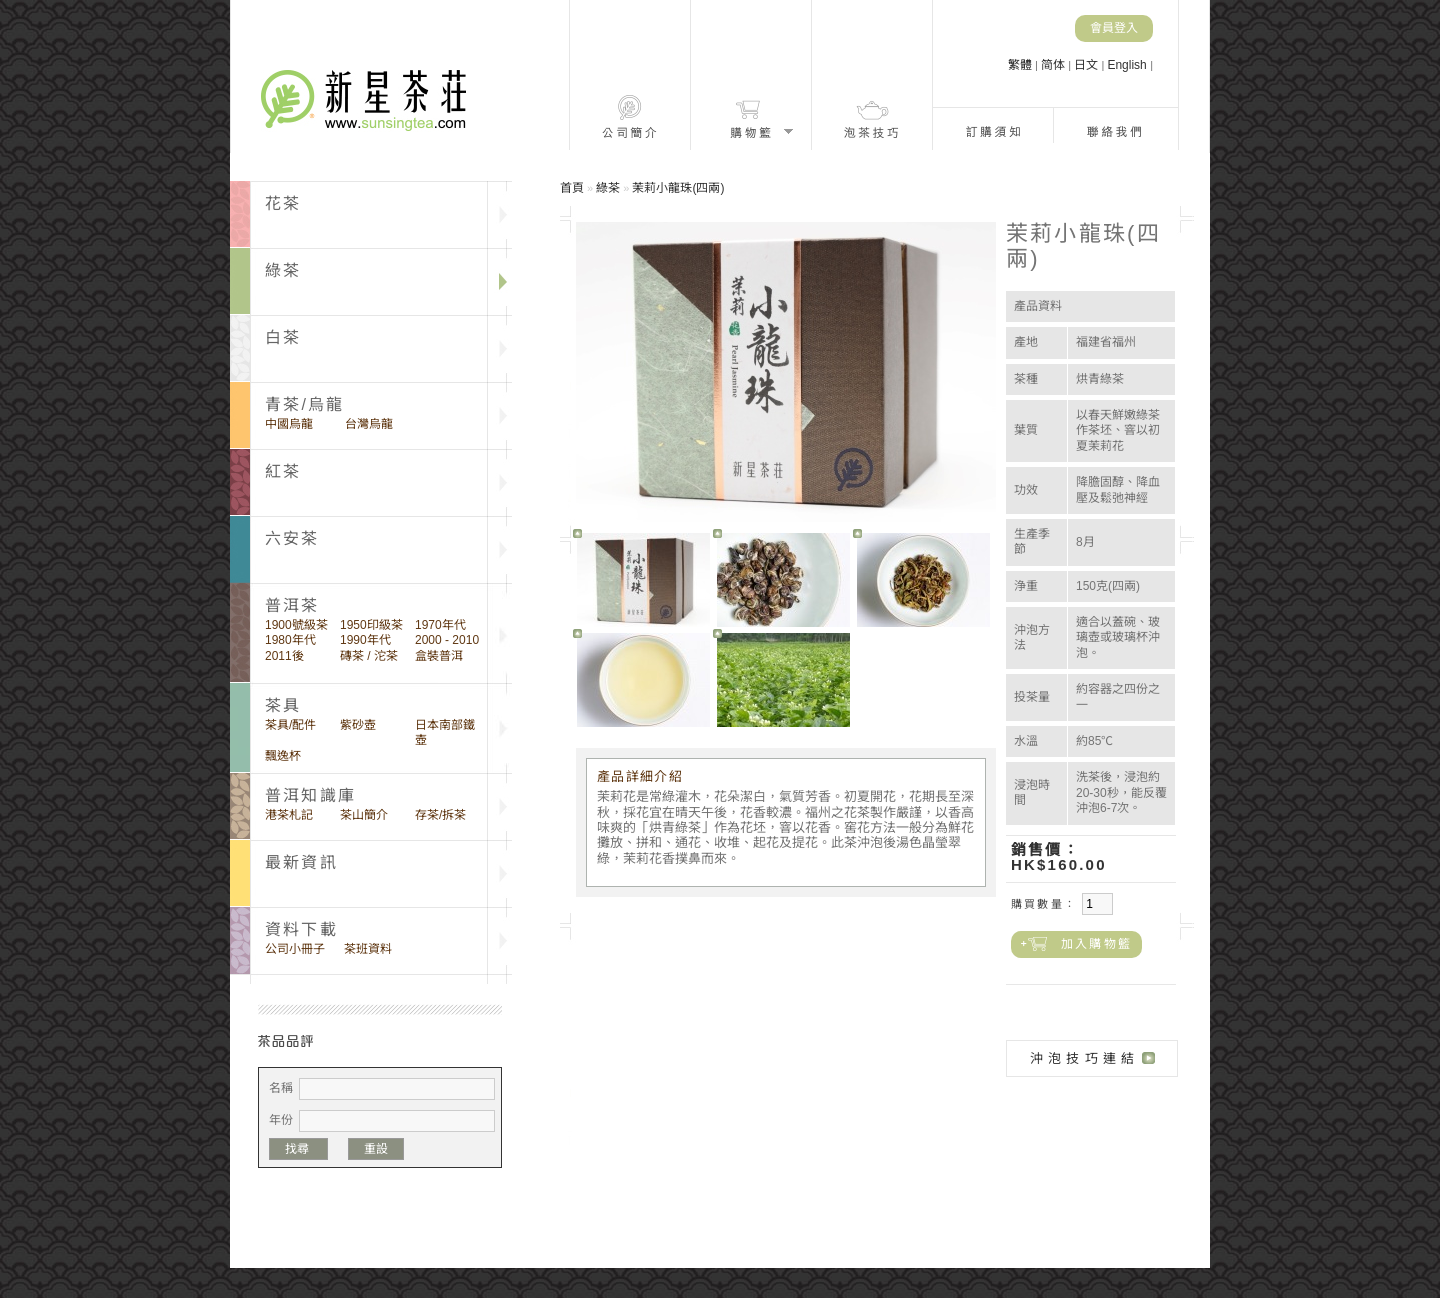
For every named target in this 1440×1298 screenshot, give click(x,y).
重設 (376, 1149)
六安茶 (292, 538)
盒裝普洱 (439, 656)
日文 (1087, 65)
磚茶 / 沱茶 (369, 656)
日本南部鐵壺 (445, 732)
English (1128, 65)
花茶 (283, 203)
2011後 (284, 656)
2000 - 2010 (447, 640)
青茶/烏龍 (304, 404)
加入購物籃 (1096, 944)
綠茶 (283, 270)
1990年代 (365, 640)
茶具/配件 (290, 725)
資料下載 (301, 929)
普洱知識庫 (310, 795)
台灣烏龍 (369, 424)
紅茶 (283, 471)
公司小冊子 (295, 949)
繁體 (1021, 65)
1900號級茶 (296, 625)
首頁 (572, 188)
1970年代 (440, 625)
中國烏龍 (289, 424)
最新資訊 (301, 862)
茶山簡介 (364, 815)
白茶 (283, 337)
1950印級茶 (371, 625)
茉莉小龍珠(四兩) (678, 188)
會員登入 (1114, 28)
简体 (1054, 65)
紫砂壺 (358, 725)
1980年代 (290, 640)
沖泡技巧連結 (1084, 1058)
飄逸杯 (283, 756)
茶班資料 (368, 949)
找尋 (298, 1149)
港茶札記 (289, 815)
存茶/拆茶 (440, 815)
